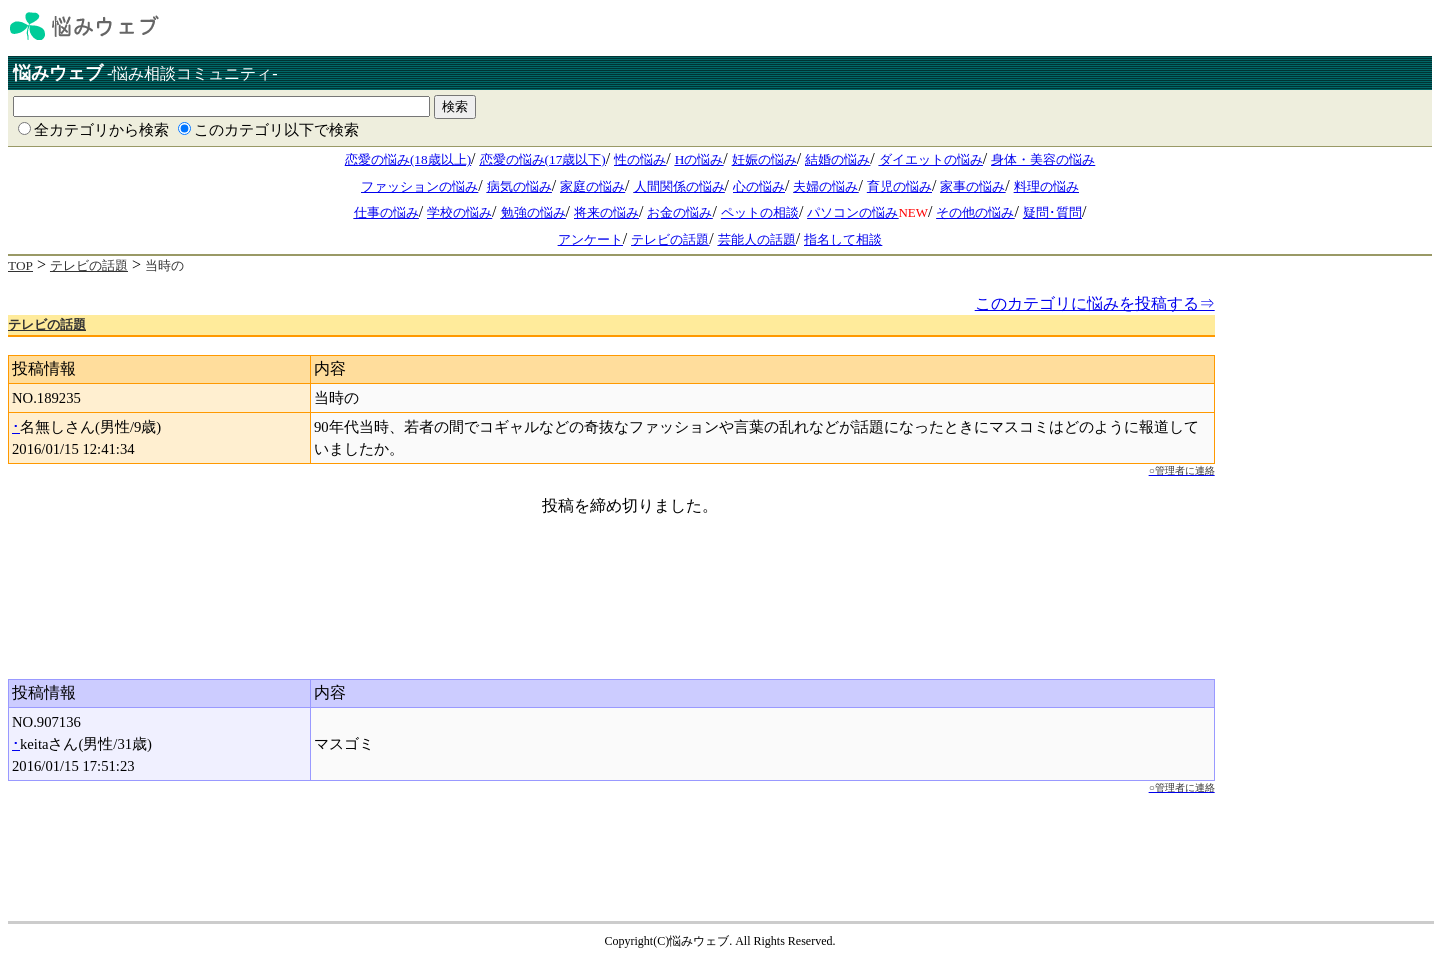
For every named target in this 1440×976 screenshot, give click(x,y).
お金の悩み (679, 212)
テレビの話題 (670, 239)
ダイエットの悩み (931, 159)
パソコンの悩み (852, 212)
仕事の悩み (386, 212)
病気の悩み (519, 186)
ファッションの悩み (419, 186)
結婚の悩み (837, 159)
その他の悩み (975, 212)
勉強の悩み (533, 212)
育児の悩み (899, 186)
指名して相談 (843, 239)
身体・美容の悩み (1043, 159)
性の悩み (640, 159)
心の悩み (759, 186)
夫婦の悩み (825, 186)
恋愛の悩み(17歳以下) (543, 159)
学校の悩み (459, 212)
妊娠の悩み (764, 159)
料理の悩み (1046, 186)
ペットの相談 (760, 212)
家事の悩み (972, 186)
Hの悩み (699, 159)
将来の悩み (606, 212)
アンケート (590, 239)
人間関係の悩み (679, 186)
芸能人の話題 (757, 239)
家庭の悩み (592, 186)
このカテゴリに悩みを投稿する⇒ (1095, 303)
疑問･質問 (1052, 212)
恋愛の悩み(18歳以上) (408, 159)
